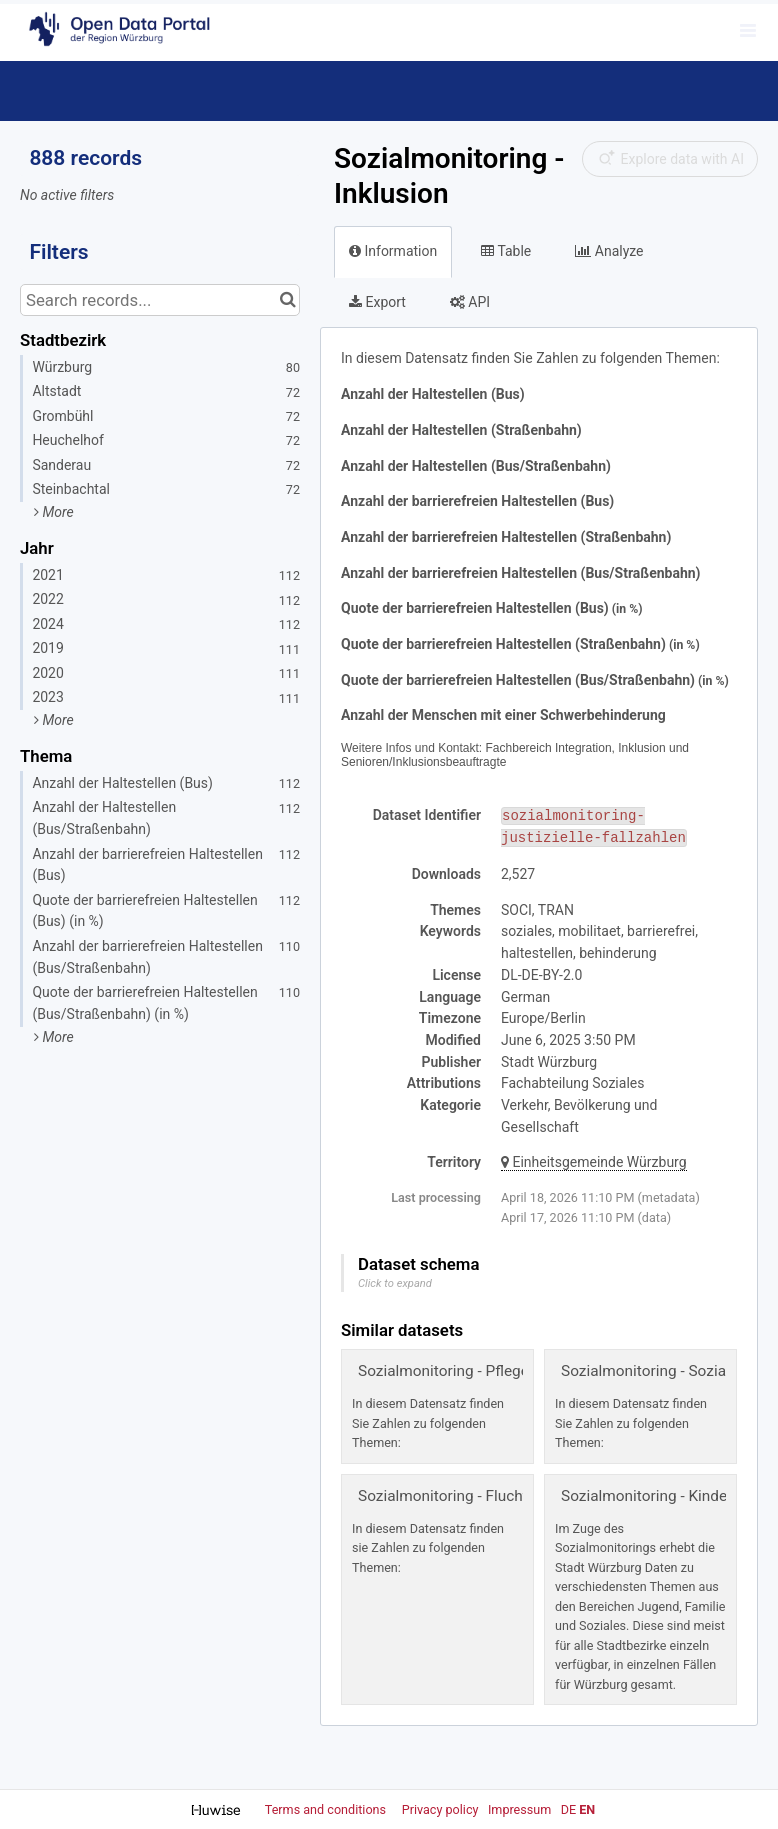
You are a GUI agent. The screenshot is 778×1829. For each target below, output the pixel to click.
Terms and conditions (327, 1809)
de (568, 1809)
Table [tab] (506, 251)
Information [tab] (393, 251)
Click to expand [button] (395, 1283)
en (587, 1809)
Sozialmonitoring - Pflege (443, 1371)
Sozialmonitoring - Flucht (443, 1496)
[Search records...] (160, 300)
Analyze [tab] (609, 251)
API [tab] (470, 302)
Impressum (519, 1809)
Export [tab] (377, 302)
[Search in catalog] (287, 300)
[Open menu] (748, 30)
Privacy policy (442, 1809)
